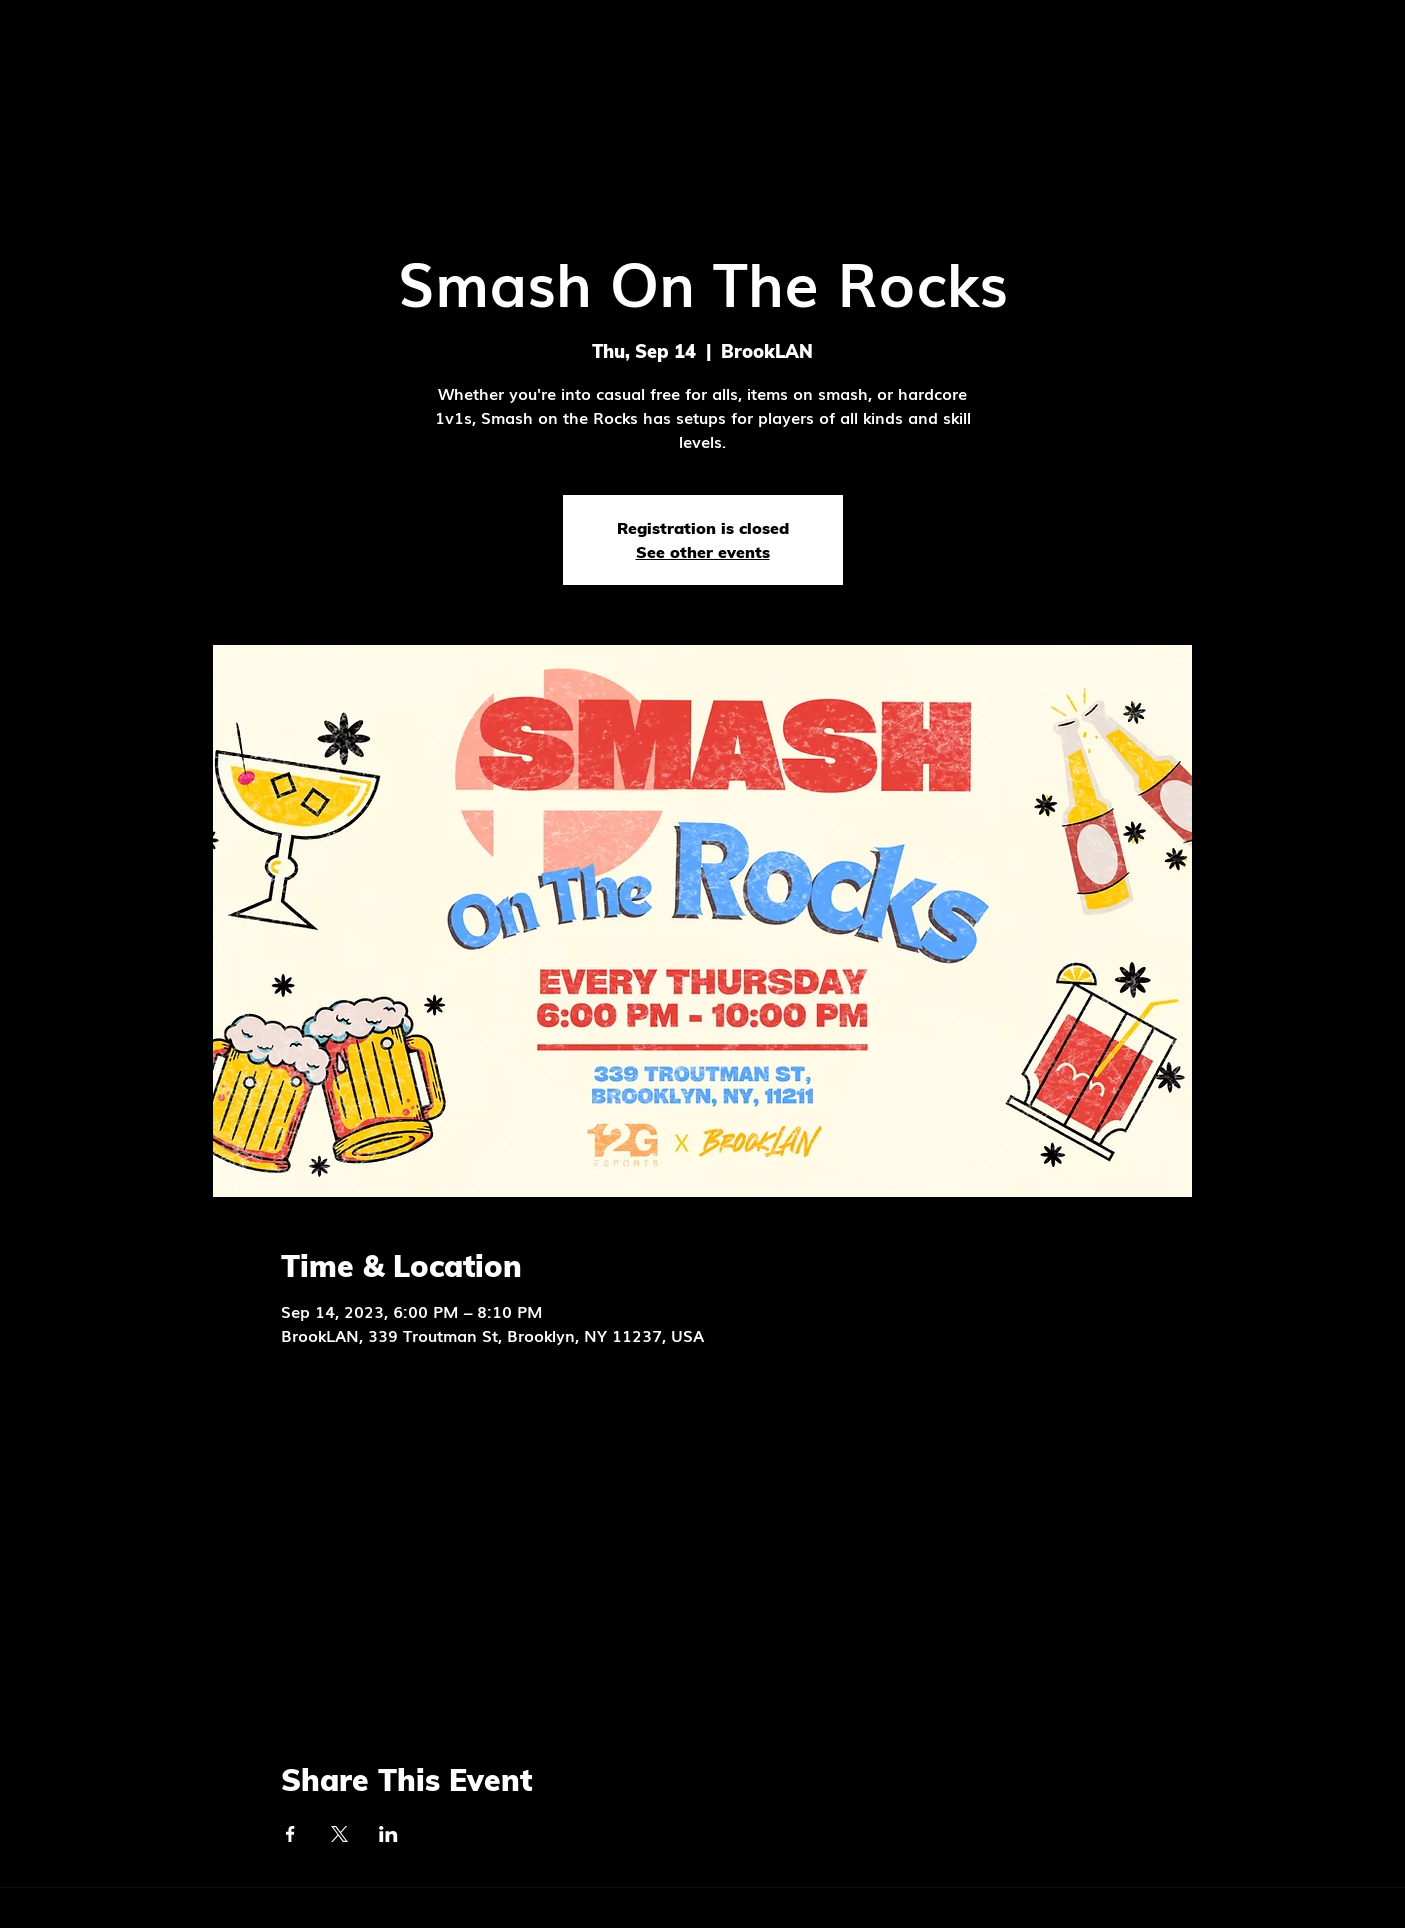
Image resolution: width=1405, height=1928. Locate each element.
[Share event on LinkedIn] (388, 1834)
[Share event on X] (339, 1834)
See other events (703, 552)
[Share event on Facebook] (290, 1834)
